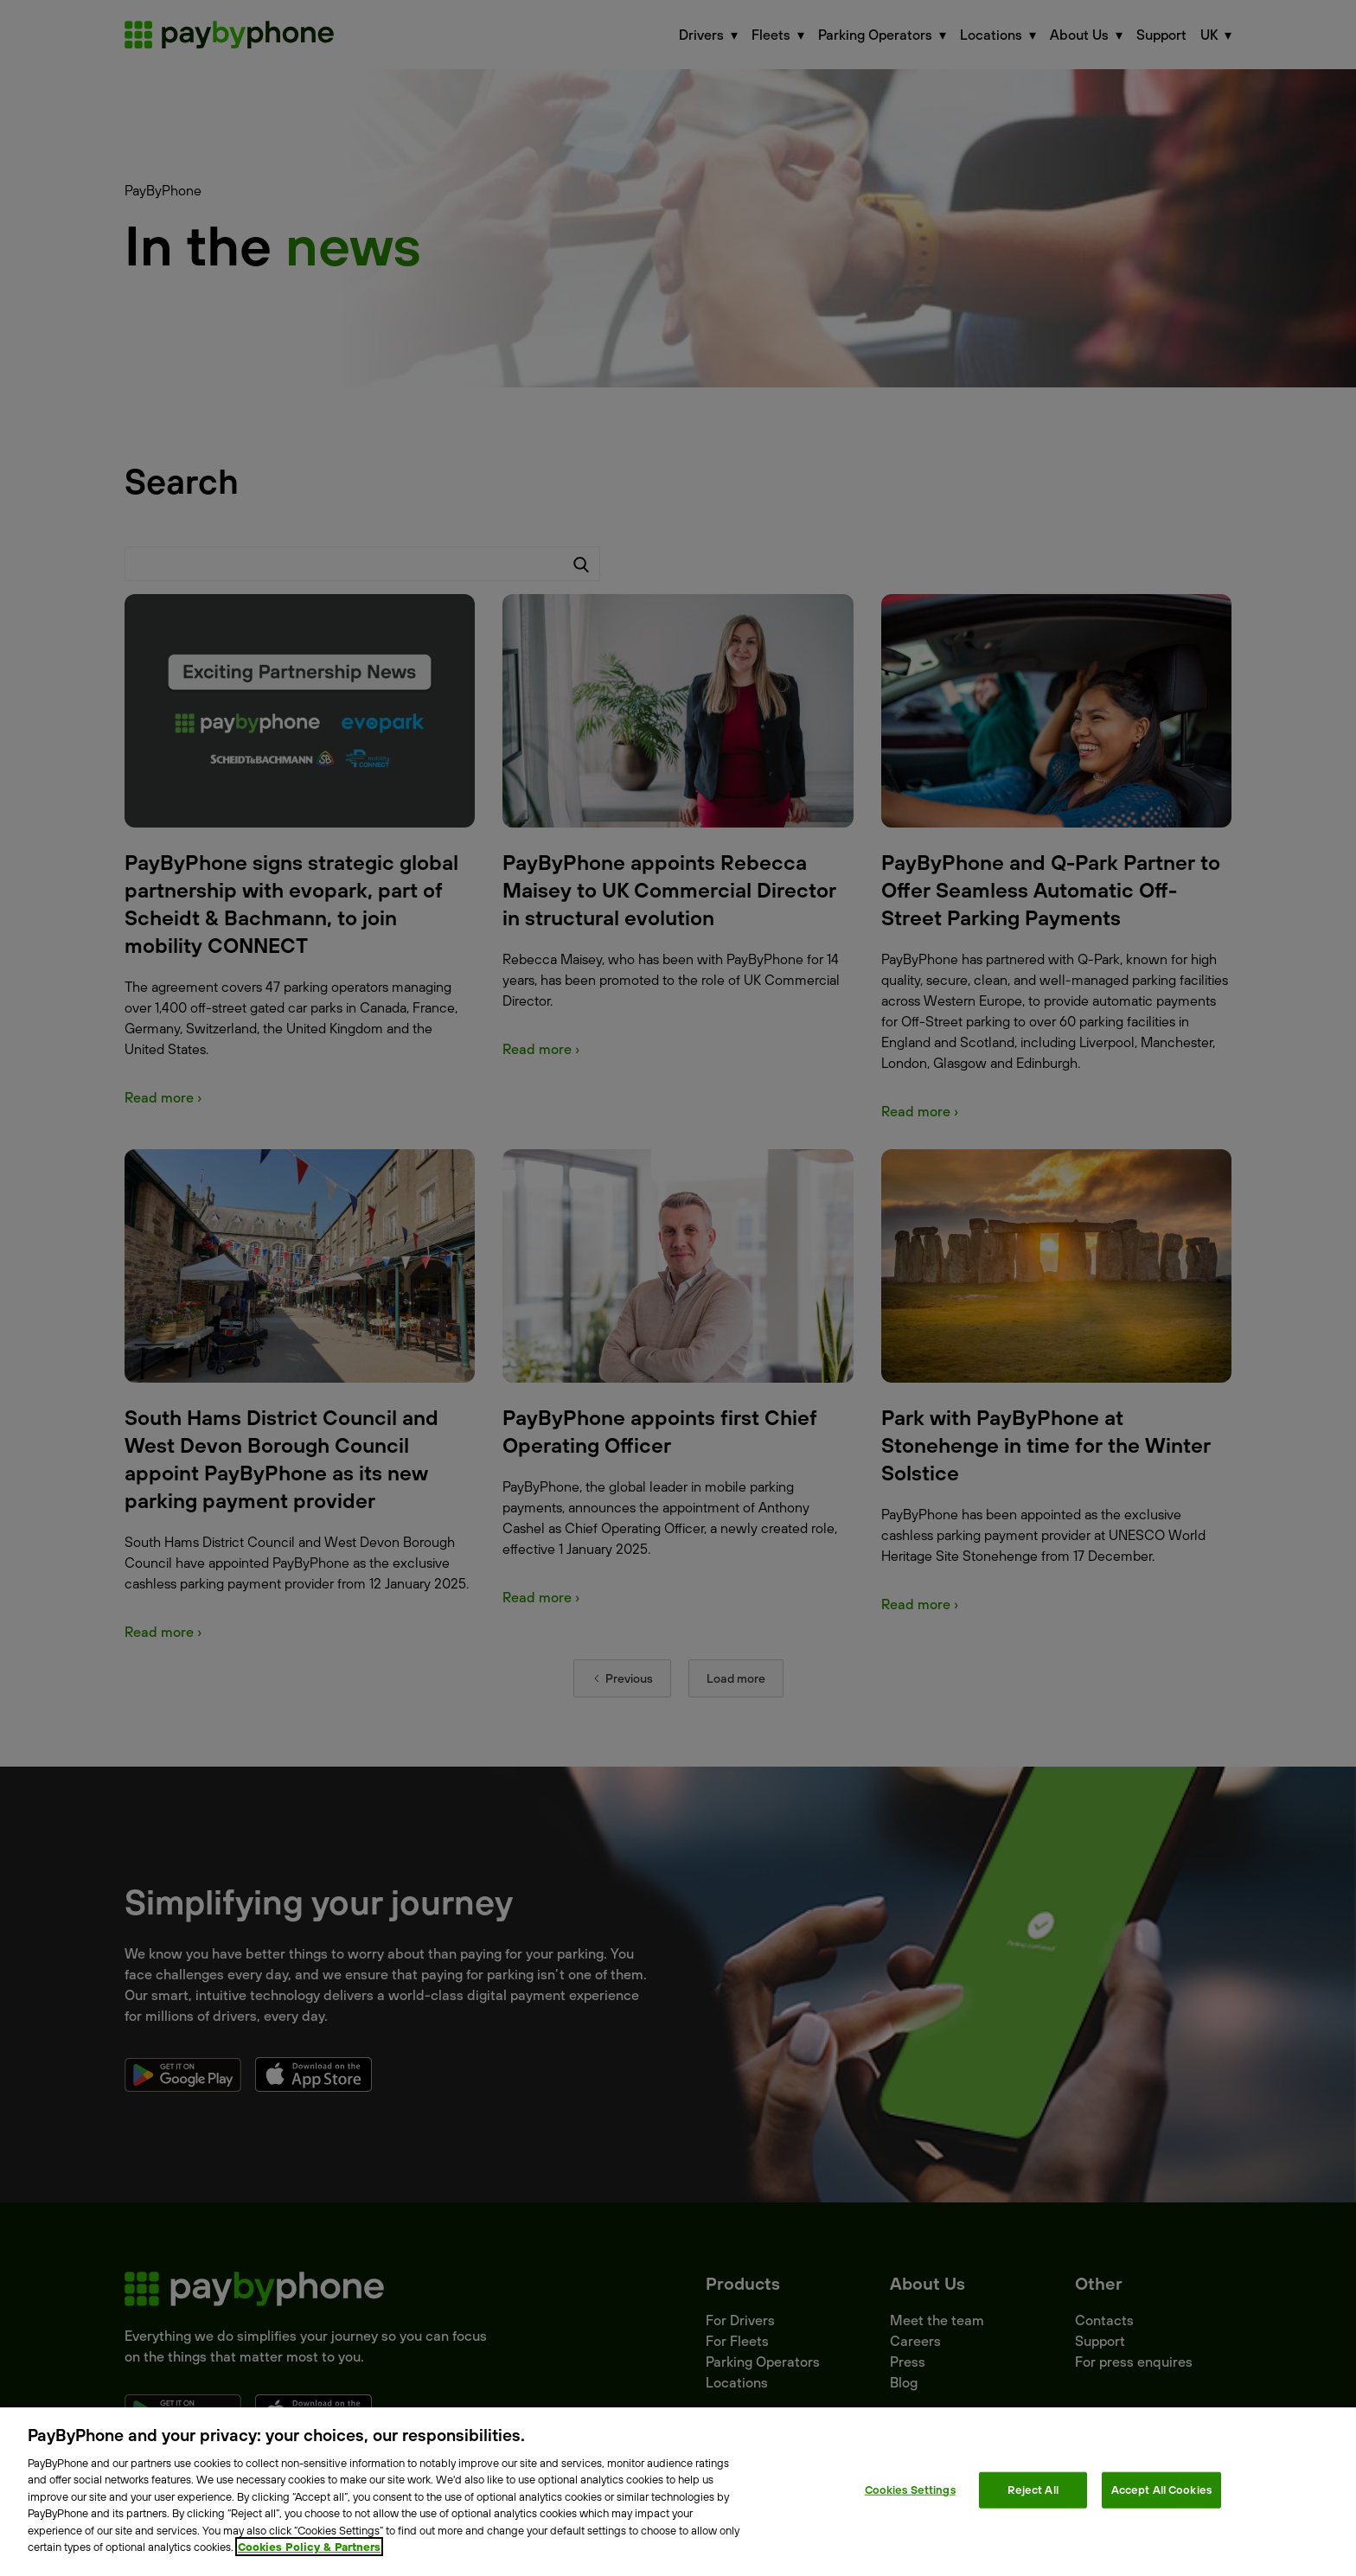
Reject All (1033, 2489)
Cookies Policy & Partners (309, 2547)
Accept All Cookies (1161, 2489)
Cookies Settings (910, 2489)
